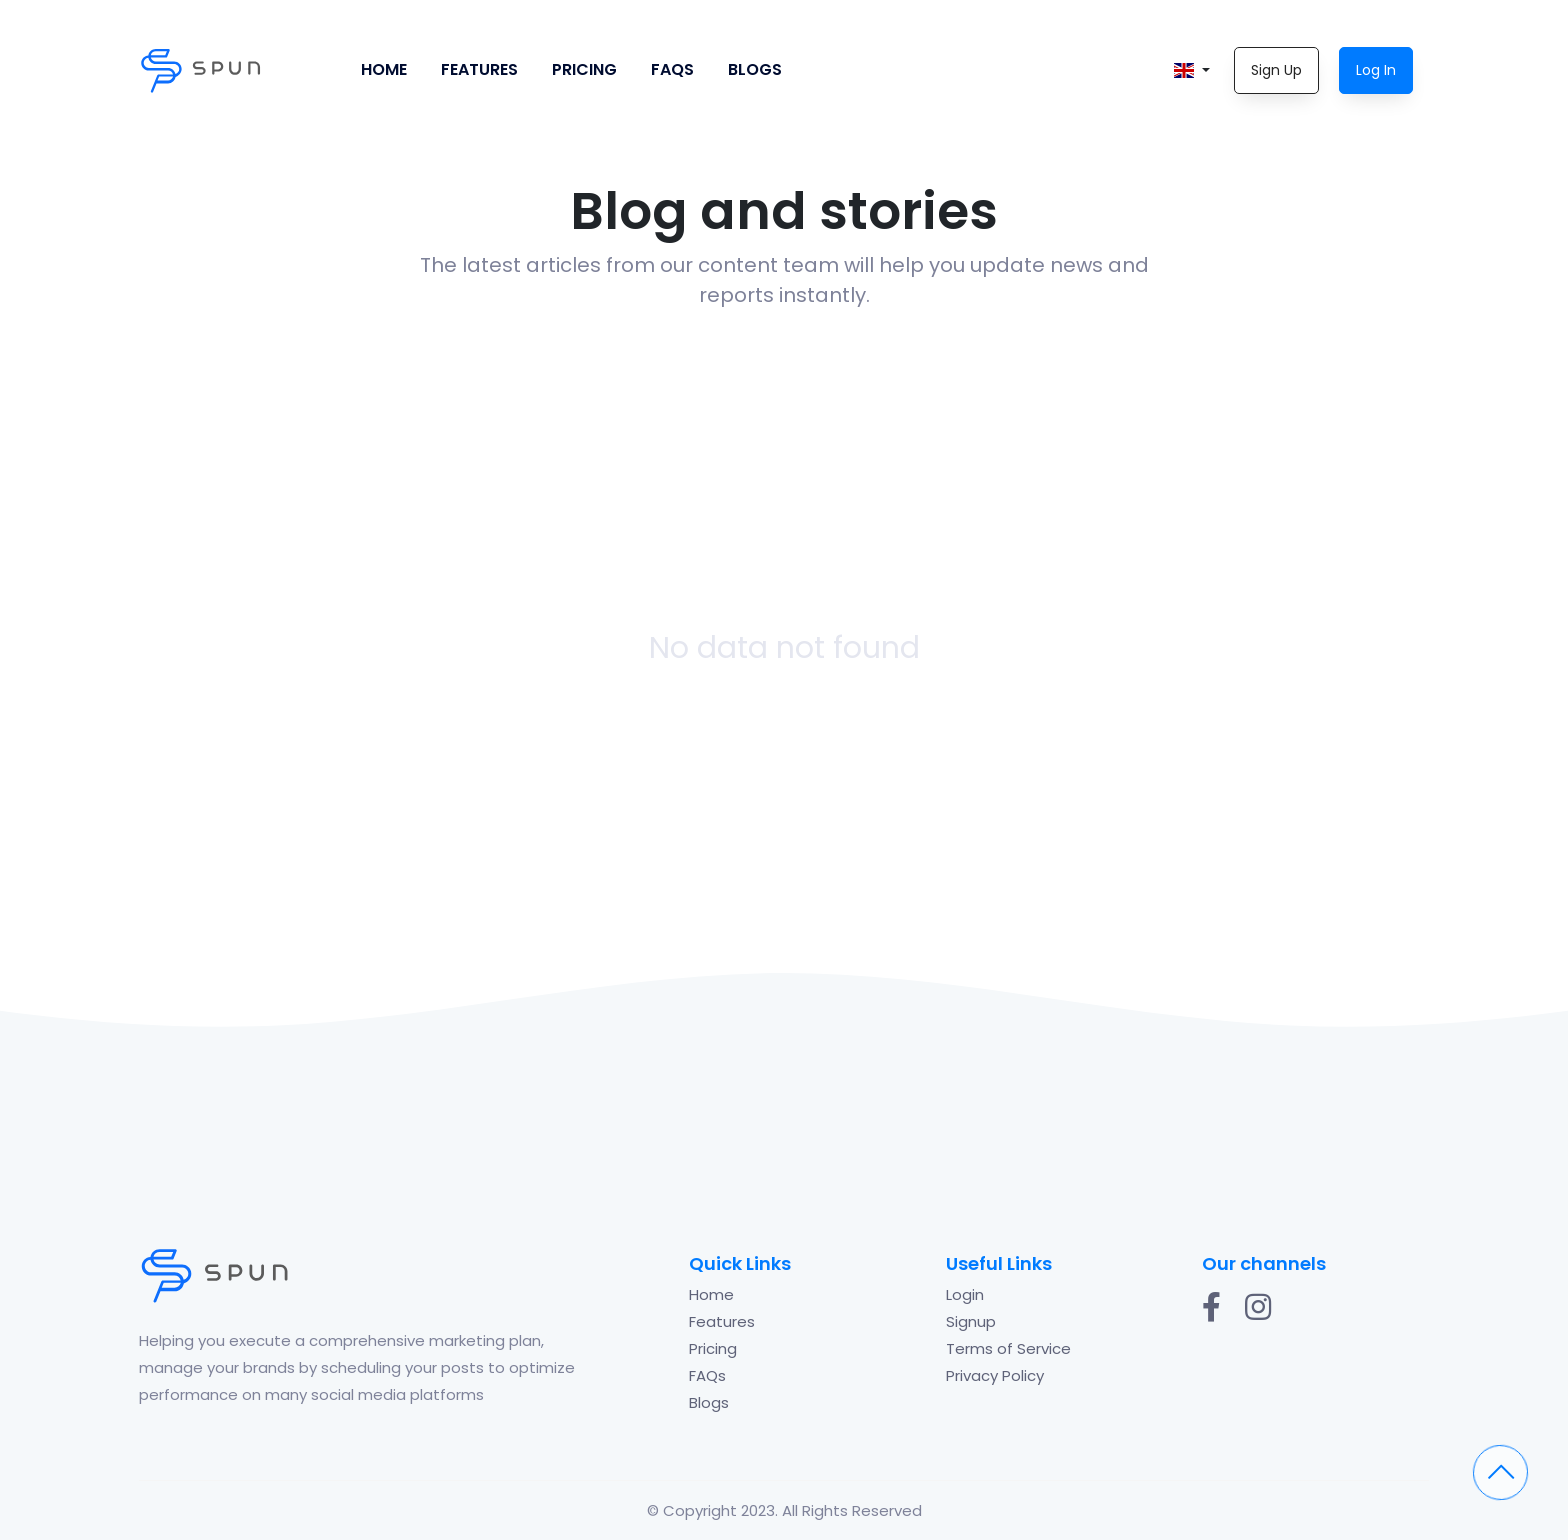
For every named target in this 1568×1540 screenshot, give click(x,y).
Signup (971, 1321)
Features (479, 69)
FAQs (672, 69)
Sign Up (1276, 70)
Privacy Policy (995, 1375)
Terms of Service (1008, 1348)
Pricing (584, 69)
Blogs (755, 69)
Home (384, 69)
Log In (1376, 70)
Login (965, 1294)
